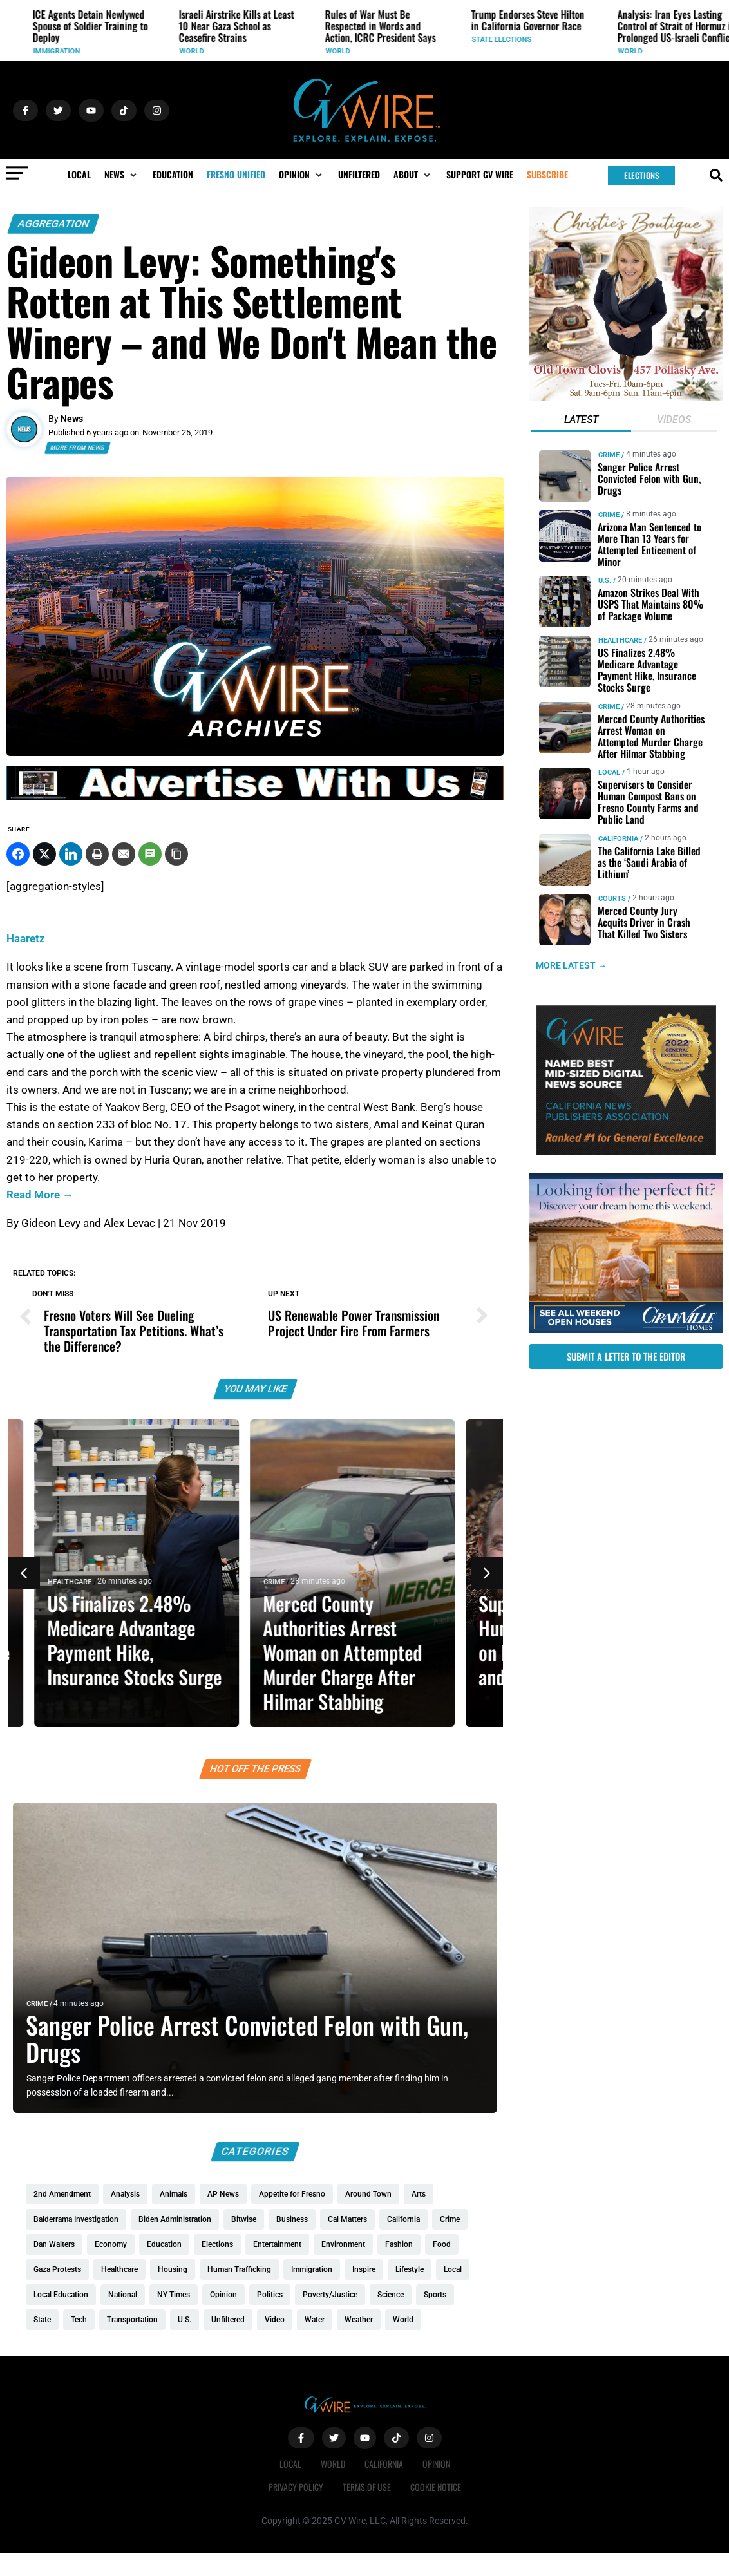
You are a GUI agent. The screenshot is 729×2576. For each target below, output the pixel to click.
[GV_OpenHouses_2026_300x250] (626, 1330)
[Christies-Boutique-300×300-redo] (626, 397)
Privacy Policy (296, 2487)
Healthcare (80, 1582)
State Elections (632, 39)
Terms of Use (367, 2487)
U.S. (23, 39)
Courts (612, 898)
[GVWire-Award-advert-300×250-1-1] (626, 1152)
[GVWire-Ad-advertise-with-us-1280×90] (255, 797)
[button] (121, 174)
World (322, 51)
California (618, 838)
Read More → (39, 1194)
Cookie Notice (435, 2487)
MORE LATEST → (571, 965)
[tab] (581, 421)
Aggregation (53, 224)
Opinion (436, 2463)
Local (609, 772)
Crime (285, 1582)
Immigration (187, 51)
